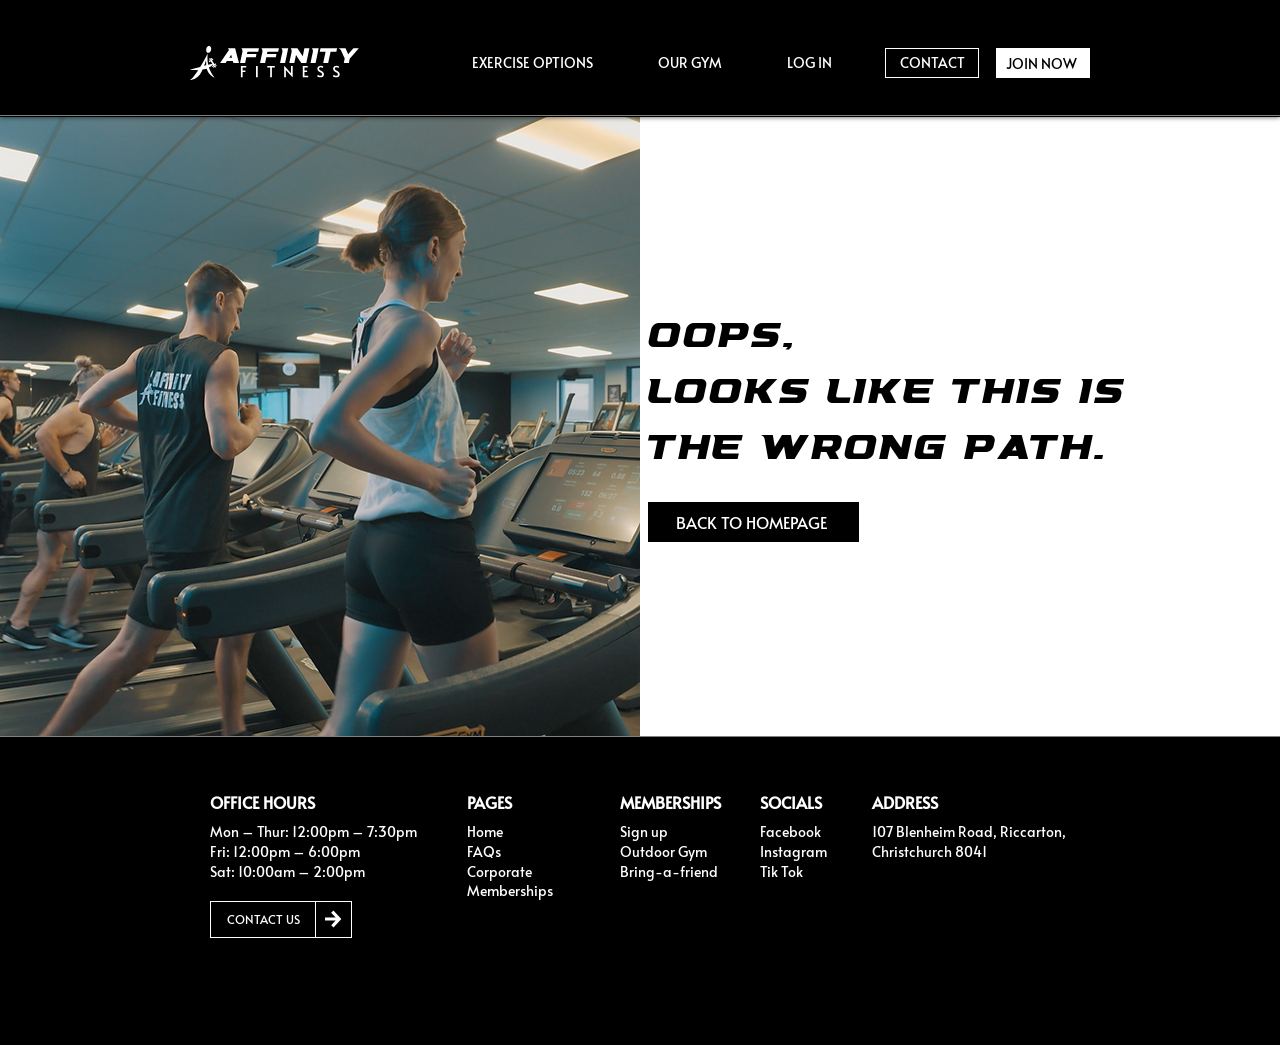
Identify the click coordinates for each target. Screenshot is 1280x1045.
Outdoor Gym (663, 851)
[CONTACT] (932, 63)
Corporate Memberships (510, 881)
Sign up (644, 831)
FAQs (484, 851)
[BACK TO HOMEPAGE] (753, 522)
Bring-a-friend (669, 871)
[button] (532, 62)
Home (485, 831)
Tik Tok (781, 871)
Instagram (793, 851)
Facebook (790, 831)
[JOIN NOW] (1043, 63)
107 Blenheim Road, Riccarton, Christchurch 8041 (969, 841)
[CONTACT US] (263, 919)
